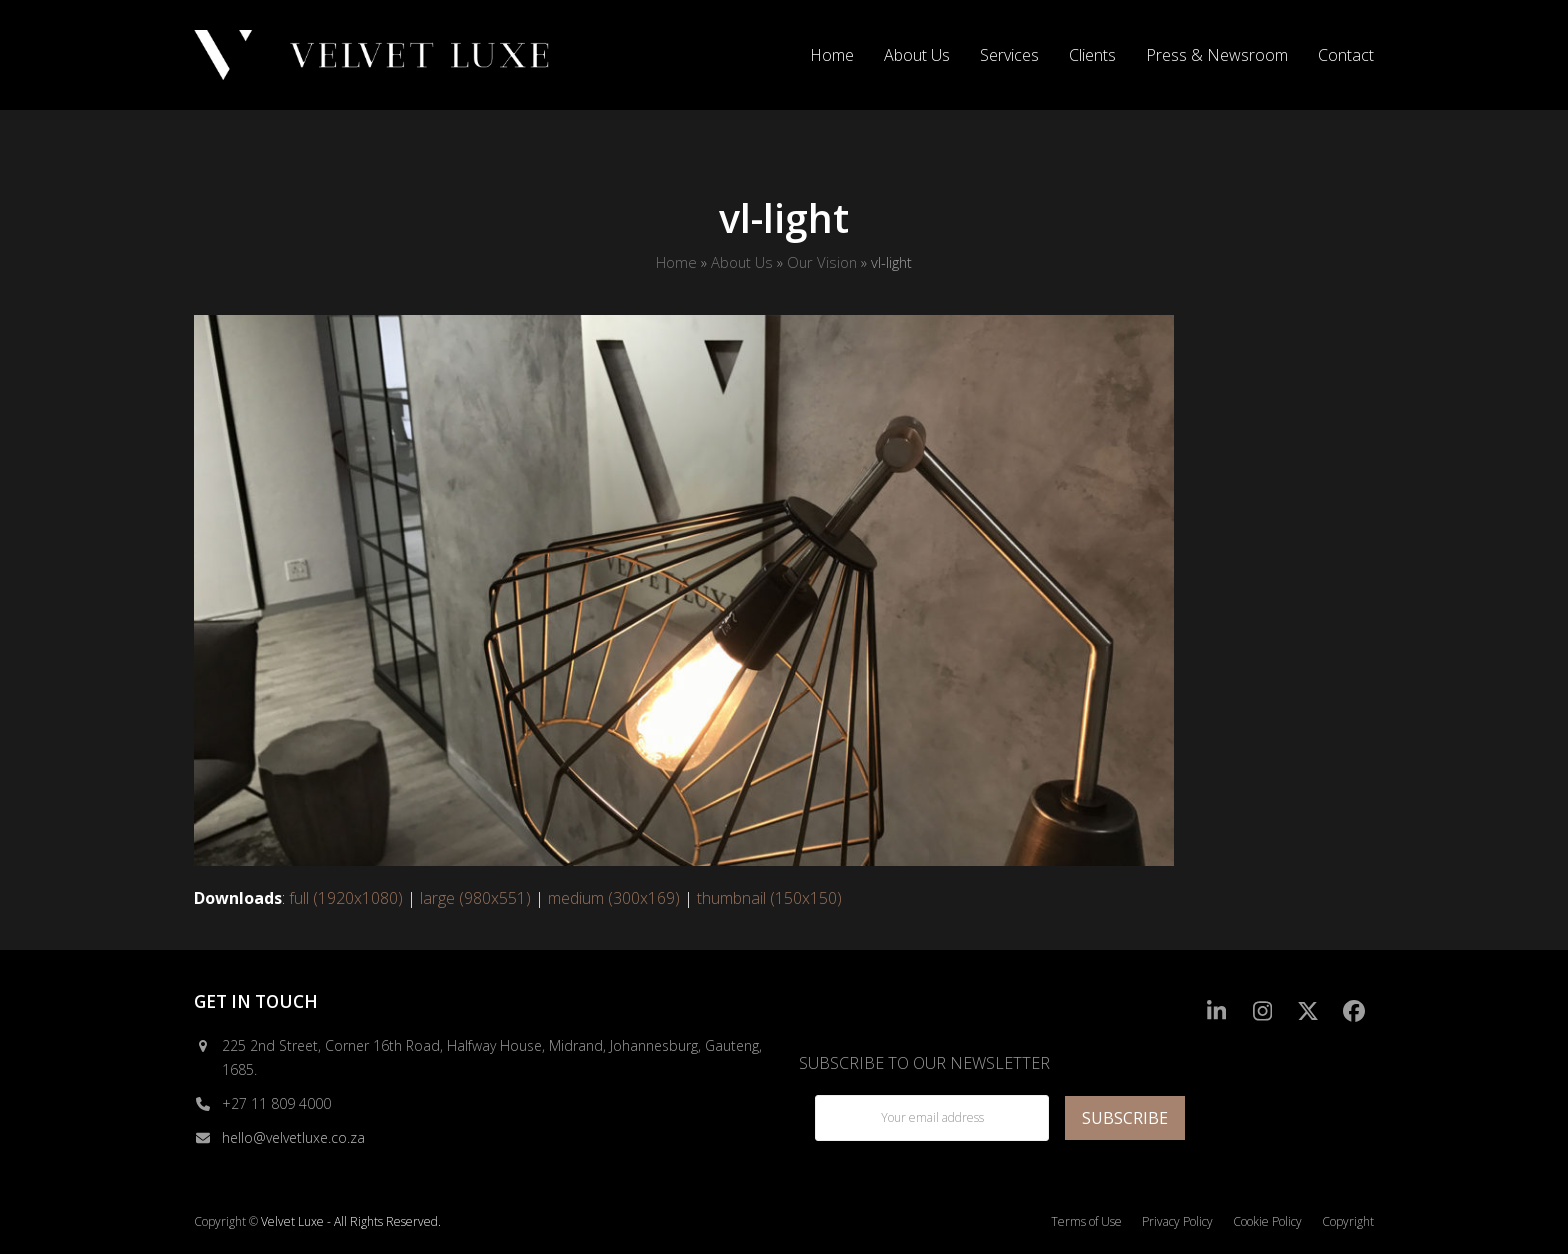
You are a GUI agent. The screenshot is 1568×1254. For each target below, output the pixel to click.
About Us (742, 262)
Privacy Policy (1177, 1221)
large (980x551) (475, 898)
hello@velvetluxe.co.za (293, 1137)
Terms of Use (1086, 1221)
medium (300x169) (614, 898)
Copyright (1348, 1221)
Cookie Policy (1267, 1221)
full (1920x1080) (346, 898)
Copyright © (226, 1221)
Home (676, 262)
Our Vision (822, 262)
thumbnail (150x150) (769, 898)
